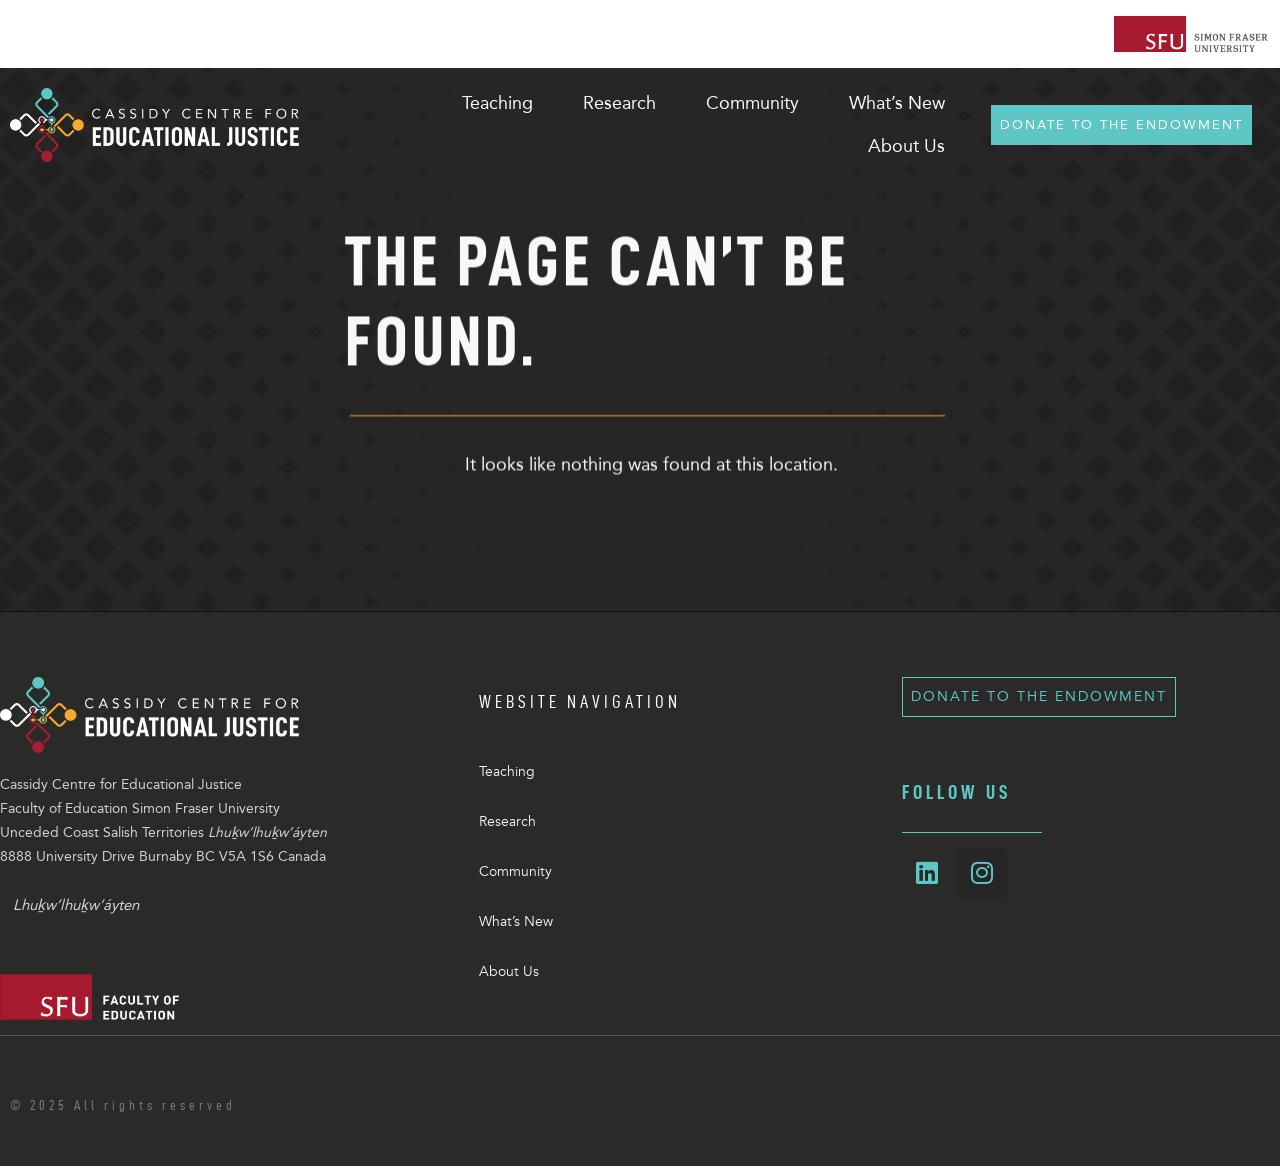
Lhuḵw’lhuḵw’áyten (76, 905)
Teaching (507, 771)
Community (515, 871)
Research (507, 821)
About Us (509, 971)
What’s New (516, 921)
